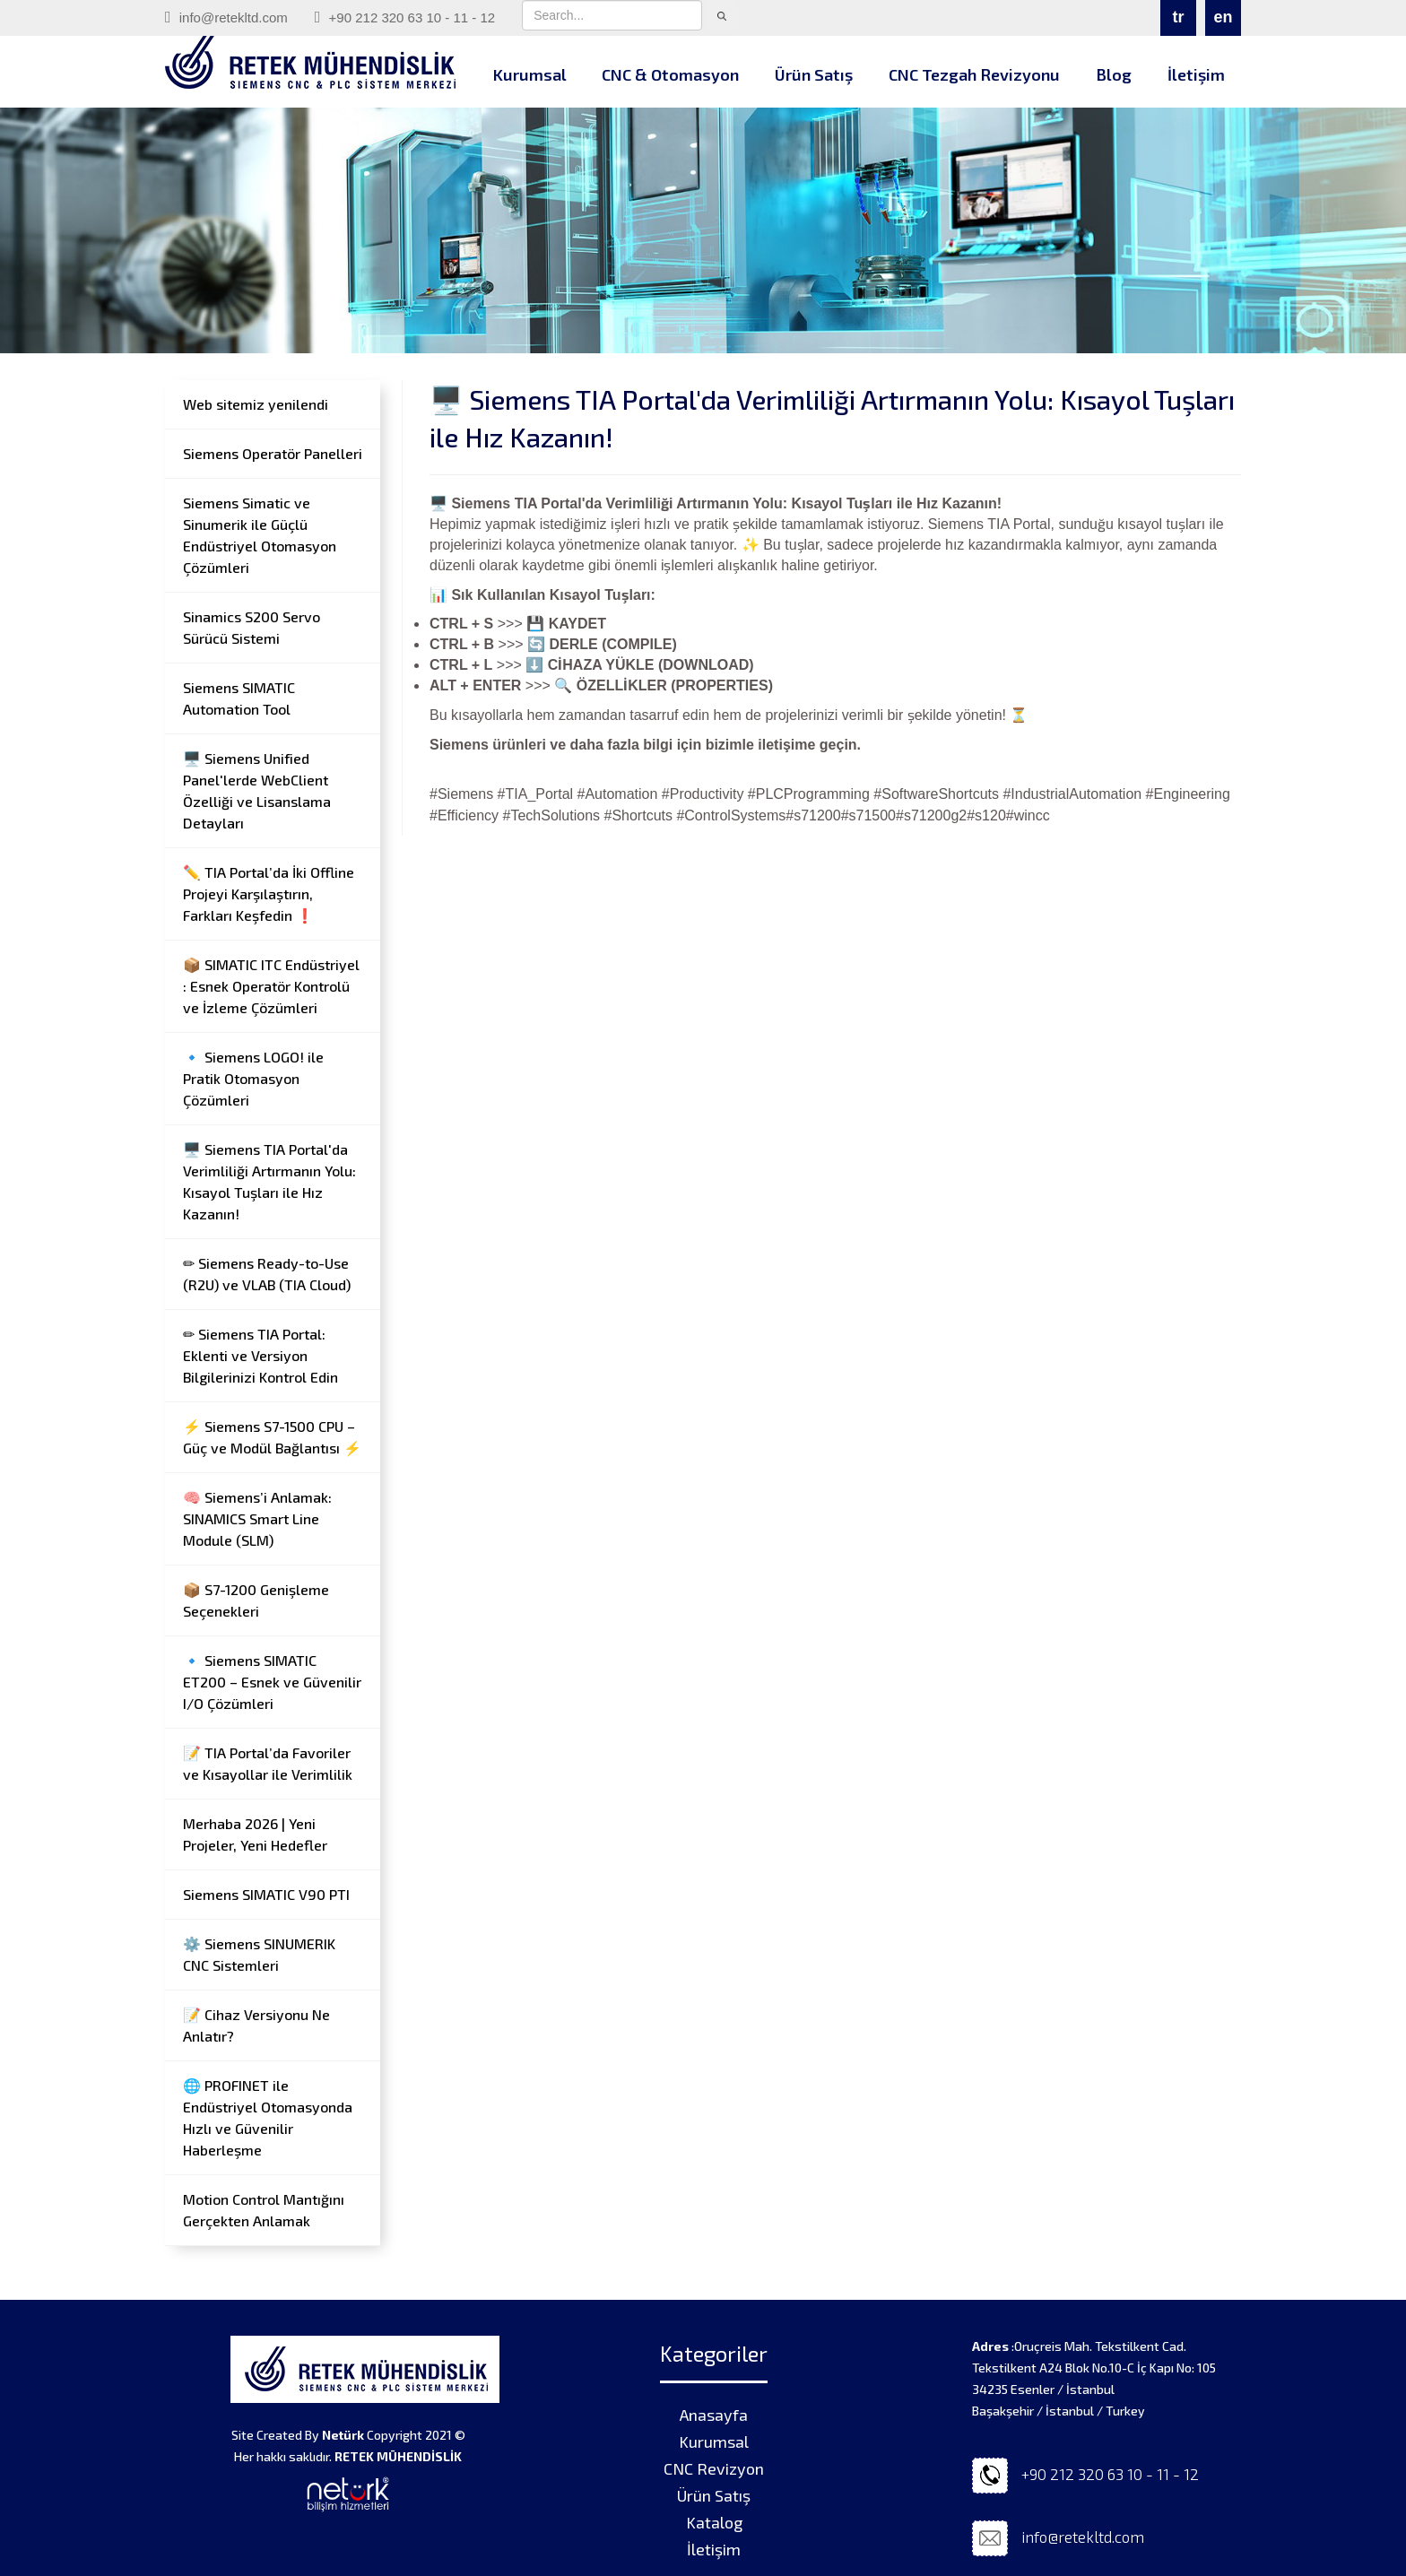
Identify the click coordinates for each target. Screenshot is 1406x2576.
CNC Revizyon (714, 2468)
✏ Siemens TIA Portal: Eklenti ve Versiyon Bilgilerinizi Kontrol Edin (260, 1355)
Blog (1114, 74)
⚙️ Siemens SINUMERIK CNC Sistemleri (259, 1954)
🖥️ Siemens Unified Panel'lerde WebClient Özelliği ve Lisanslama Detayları (257, 790)
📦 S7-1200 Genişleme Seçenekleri (256, 1600)
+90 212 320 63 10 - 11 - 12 (405, 17)
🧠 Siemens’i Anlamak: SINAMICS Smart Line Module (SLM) (257, 1518)
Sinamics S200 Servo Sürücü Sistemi (251, 627)
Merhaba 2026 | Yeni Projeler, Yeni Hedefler (255, 1834)
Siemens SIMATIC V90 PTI (266, 1894)
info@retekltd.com (226, 17)
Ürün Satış (814, 74)
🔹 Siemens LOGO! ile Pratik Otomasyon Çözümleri (253, 1078)
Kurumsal (530, 74)
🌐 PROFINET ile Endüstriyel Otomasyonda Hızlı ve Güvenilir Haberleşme (267, 2117)
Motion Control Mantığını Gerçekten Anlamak (263, 2209)
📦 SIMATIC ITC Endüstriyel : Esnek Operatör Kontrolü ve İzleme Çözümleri (271, 986)
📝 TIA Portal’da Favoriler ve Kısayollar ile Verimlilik (267, 1763)
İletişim (1196, 74)
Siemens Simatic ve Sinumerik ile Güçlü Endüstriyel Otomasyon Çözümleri (259, 535)
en (1222, 17)
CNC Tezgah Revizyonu (974, 74)
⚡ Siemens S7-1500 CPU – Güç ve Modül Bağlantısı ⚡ (272, 1437)
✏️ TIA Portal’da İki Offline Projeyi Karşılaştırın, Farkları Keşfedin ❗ (268, 893)
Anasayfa (714, 2414)
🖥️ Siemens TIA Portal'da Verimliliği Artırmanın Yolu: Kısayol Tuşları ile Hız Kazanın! (269, 1181)
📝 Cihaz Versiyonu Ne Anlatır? (256, 2025)
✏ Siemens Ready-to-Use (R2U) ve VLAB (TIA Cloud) (267, 1273)
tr (1179, 17)
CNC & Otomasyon (670, 74)
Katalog (714, 2522)
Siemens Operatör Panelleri (272, 453)
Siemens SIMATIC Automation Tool (239, 698)
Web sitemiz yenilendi (255, 403)
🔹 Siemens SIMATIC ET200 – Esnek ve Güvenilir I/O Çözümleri (272, 1682)
